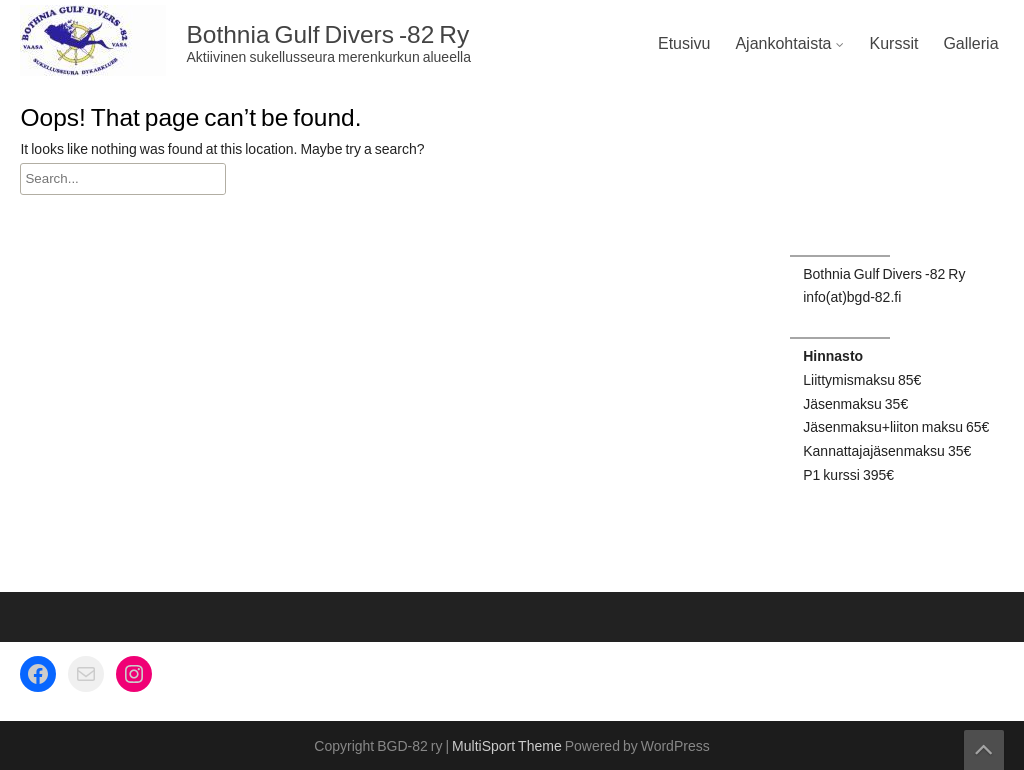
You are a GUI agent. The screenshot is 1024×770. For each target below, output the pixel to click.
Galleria (970, 44)
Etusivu (684, 44)
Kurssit (893, 44)
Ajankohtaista (783, 44)
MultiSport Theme (508, 747)
